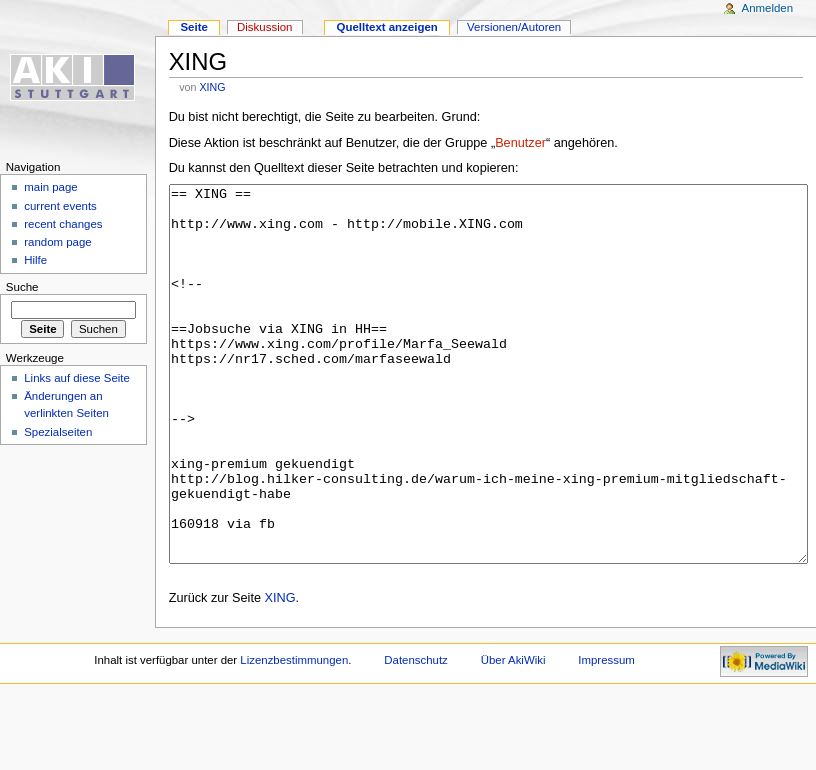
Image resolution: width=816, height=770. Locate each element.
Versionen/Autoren (514, 27)
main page (51, 187)
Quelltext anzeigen (387, 27)
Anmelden (768, 8)
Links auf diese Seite (77, 378)
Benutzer (520, 143)
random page (58, 242)
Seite (193, 27)
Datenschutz (416, 735)
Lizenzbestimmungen (294, 735)
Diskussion (264, 27)
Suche (22, 287)
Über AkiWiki (513, 735)
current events (60, 206)
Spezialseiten (58, 432)
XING (212, 87)
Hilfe (35, 260)
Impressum (606, 735)
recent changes (63, 224)
